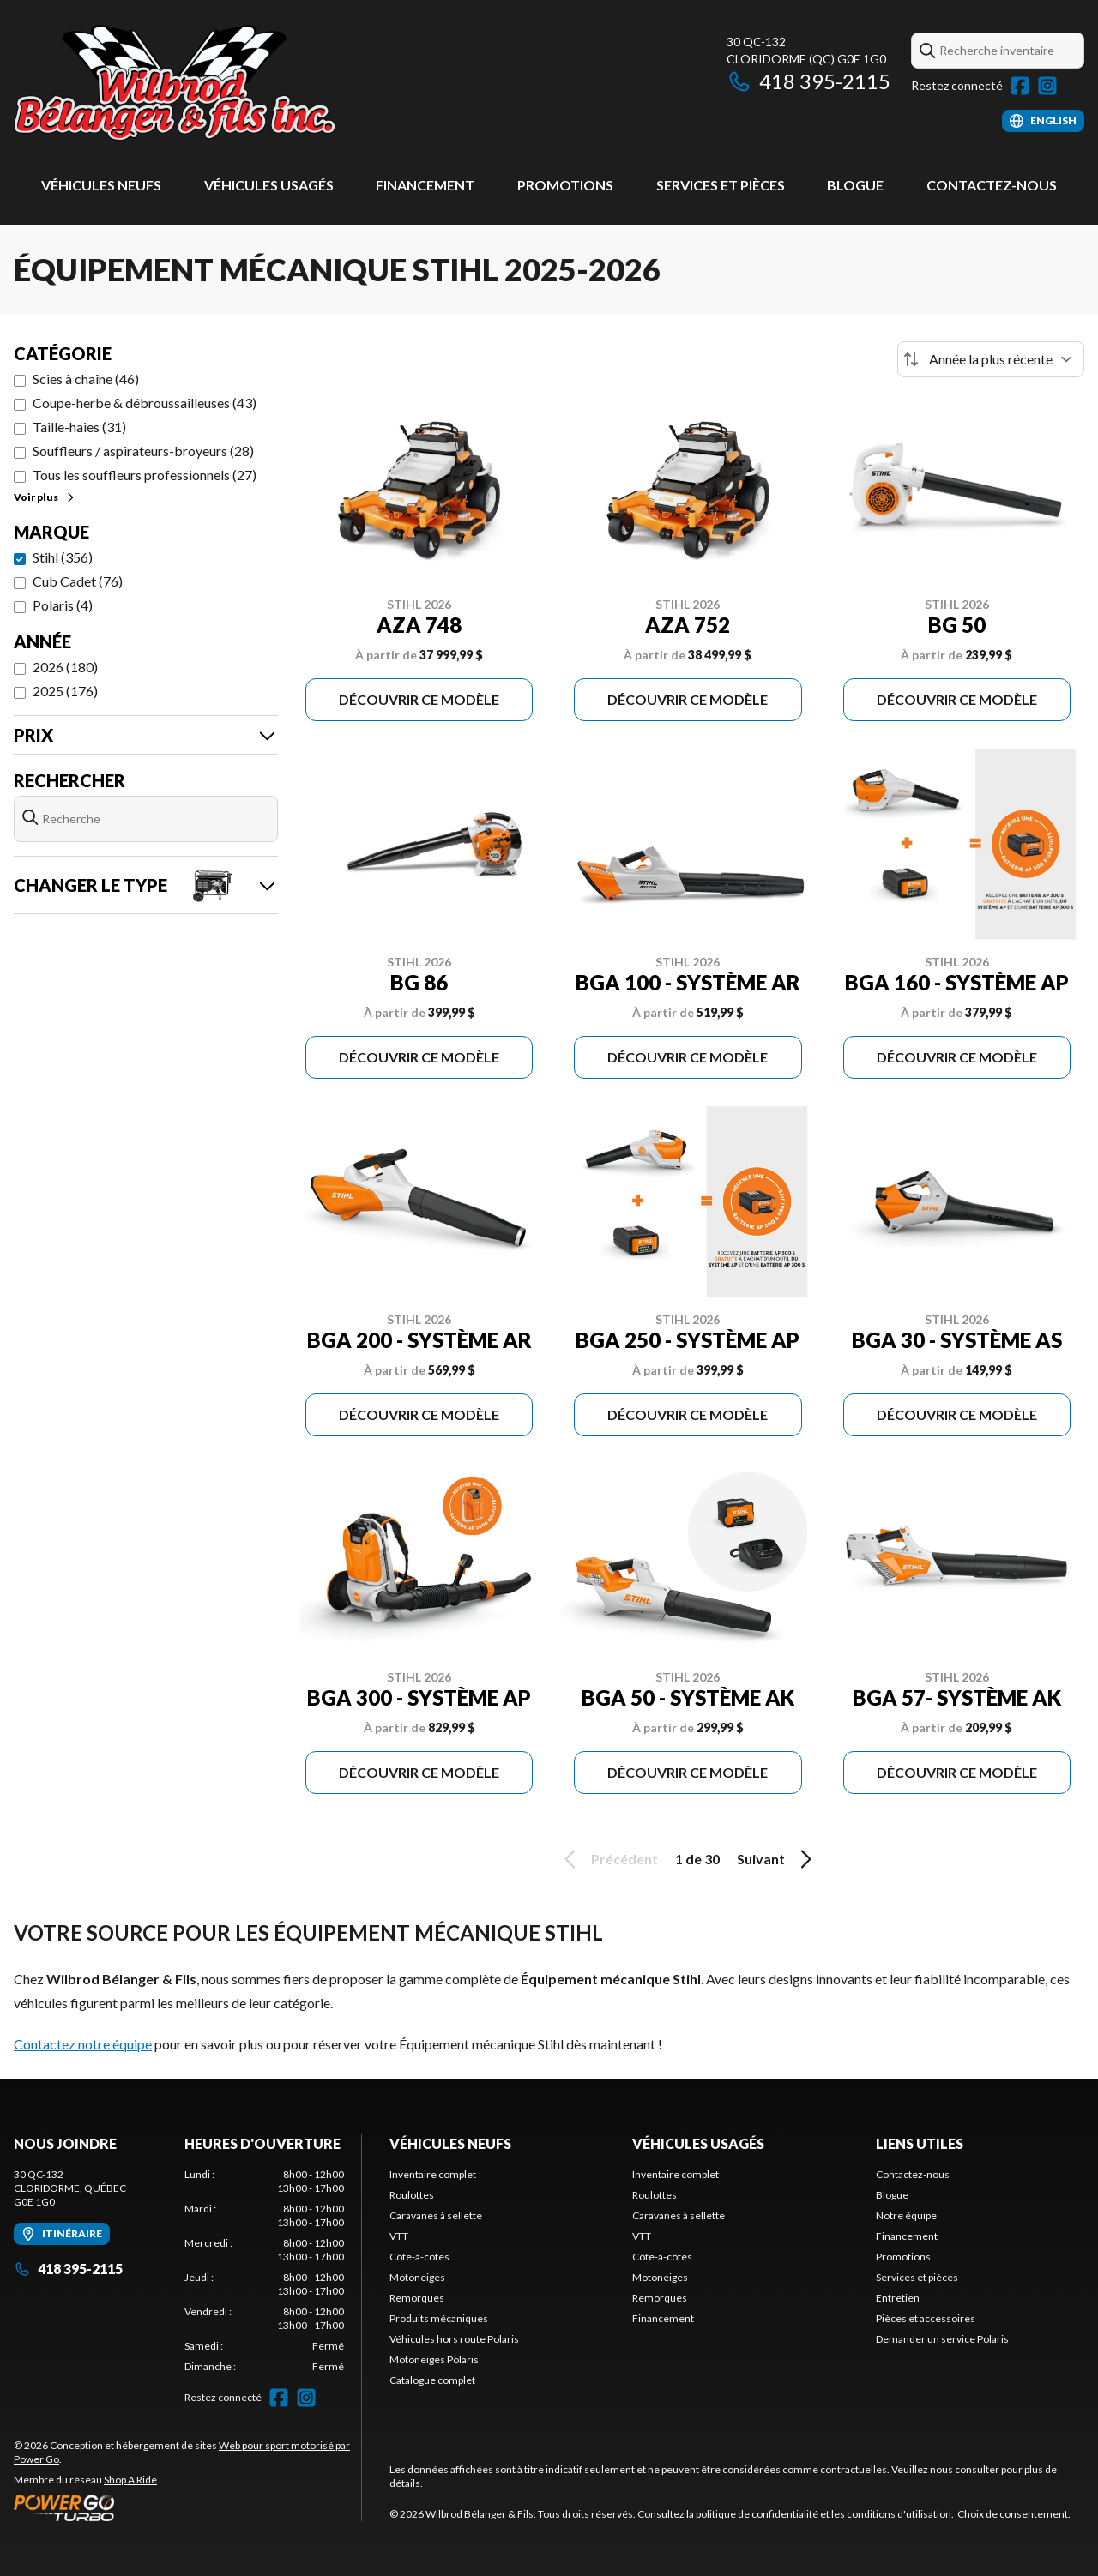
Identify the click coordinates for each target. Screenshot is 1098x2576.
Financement (425, 185)
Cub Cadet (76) (78, 581)
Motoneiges (417, 2277)
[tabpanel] (264, 2271)
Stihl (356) (63, 557)
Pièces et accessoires (925, 2318)
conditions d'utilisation (899, 2513)
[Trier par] (990, 359)
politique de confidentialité (757, 2513)
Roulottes (411, 2194)
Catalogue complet (432, 2380)
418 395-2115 (808, 81)
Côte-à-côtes (419, 2256)
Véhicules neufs (101, 185)
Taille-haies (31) (79, 426)
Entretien (898, 2297)
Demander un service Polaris (942, 2338)
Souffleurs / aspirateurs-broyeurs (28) (143, 450)
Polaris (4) (63, 605)
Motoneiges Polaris (434, 2359)
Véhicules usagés (269, 185)
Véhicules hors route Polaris (454, 2338)
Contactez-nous (991, 185)
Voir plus (45, 497)
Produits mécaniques (438, 2318)
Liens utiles (919, 2143)
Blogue (855, 185)
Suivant (777, 1859)
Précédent (608, 1859)
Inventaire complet (432, 2174)
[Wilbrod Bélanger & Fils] (228, 83)
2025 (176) (65, 691)
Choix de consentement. (1014, 2513)
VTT (398, 2236)
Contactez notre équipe (83, 2044)
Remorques (416, 2297)
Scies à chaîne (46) (86, 378)
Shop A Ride (130, 2479)
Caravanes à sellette (435, 2215)
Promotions (565, 185)
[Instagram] (1047, 85)
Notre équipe (906, 2215)
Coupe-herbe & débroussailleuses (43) (144, 402)
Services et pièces (720, 185)
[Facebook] (1020, 85)
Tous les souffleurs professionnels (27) (144, 474)
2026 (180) (65, 667)
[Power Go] (187, 2507)
